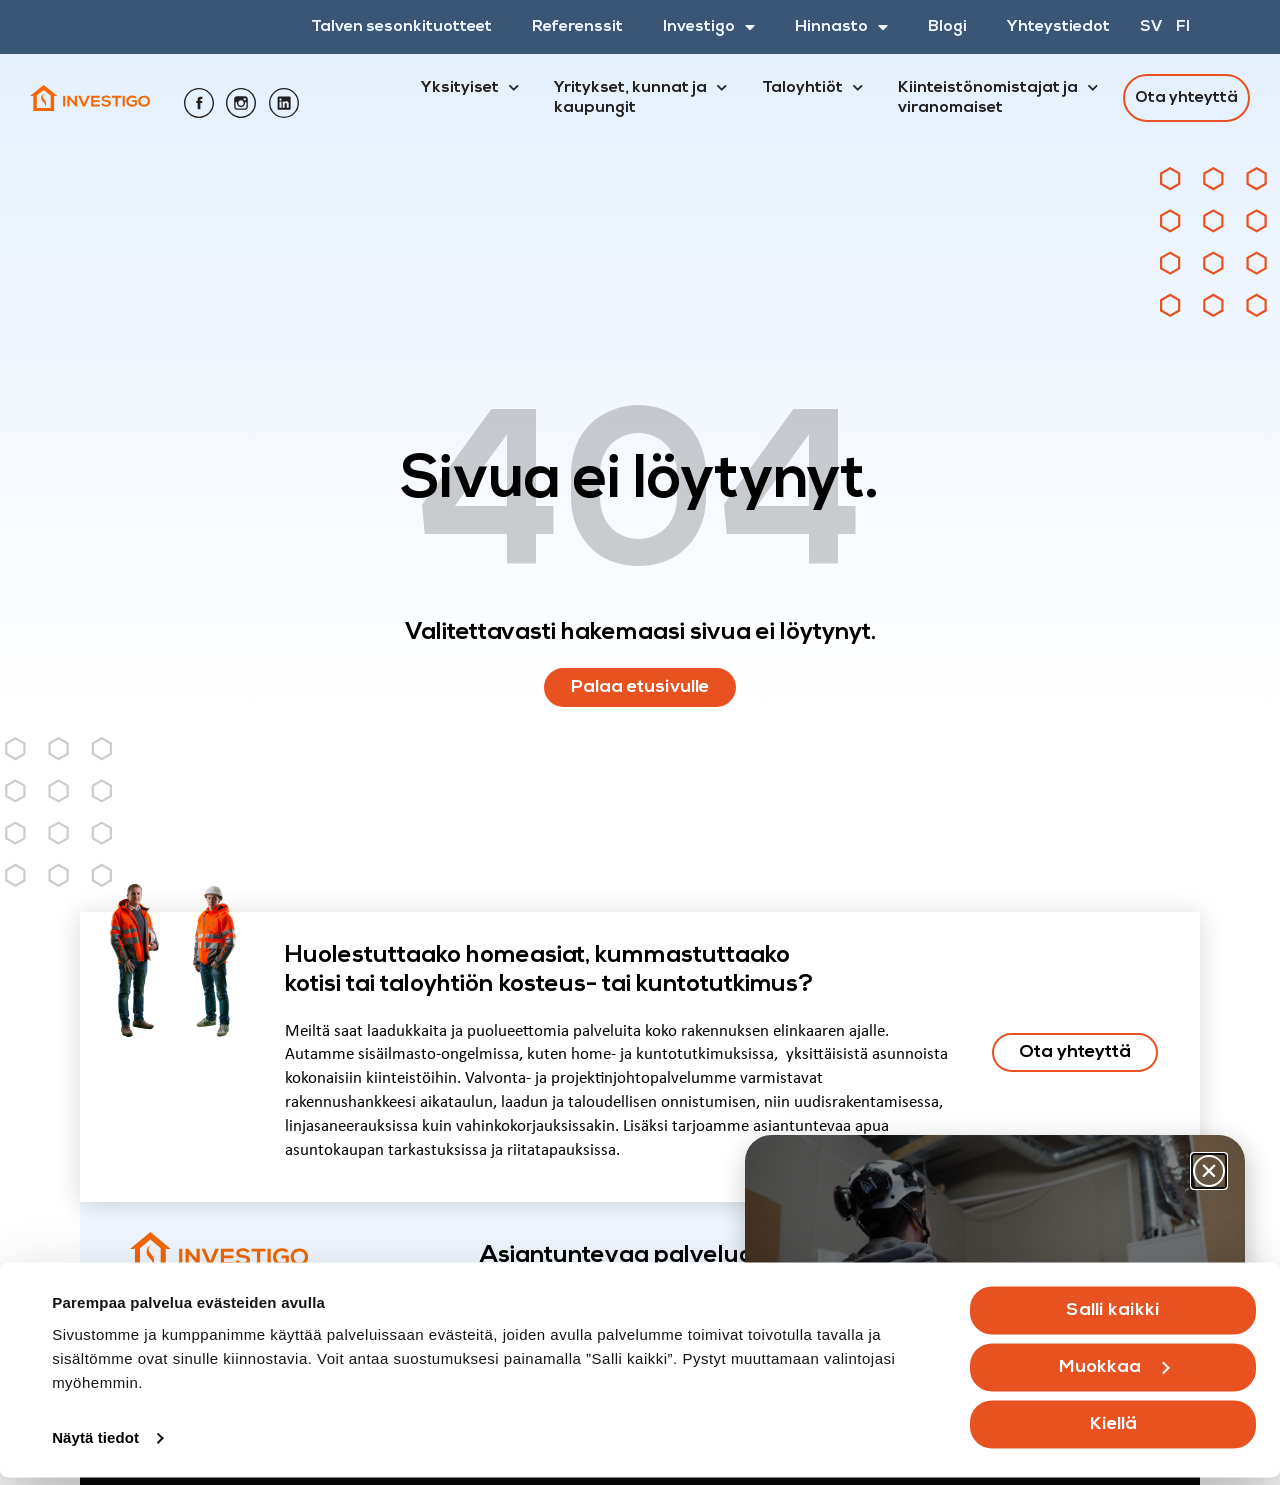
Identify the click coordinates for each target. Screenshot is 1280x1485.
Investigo (709, 27)
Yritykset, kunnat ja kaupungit (640, 95)
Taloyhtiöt (812, 88)
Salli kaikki (1113, 1318)
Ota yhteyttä (1186, 98)
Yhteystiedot (1058, 27)
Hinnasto (841, 27)
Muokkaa (1114, 1375)
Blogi (947, 27)
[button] (1209, 1171)
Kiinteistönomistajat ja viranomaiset (998, 95)
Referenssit (577, 27)
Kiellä (1113, 1432)
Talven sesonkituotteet (401, 27)
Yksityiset (470, 88)
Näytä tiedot (95, 1445)
